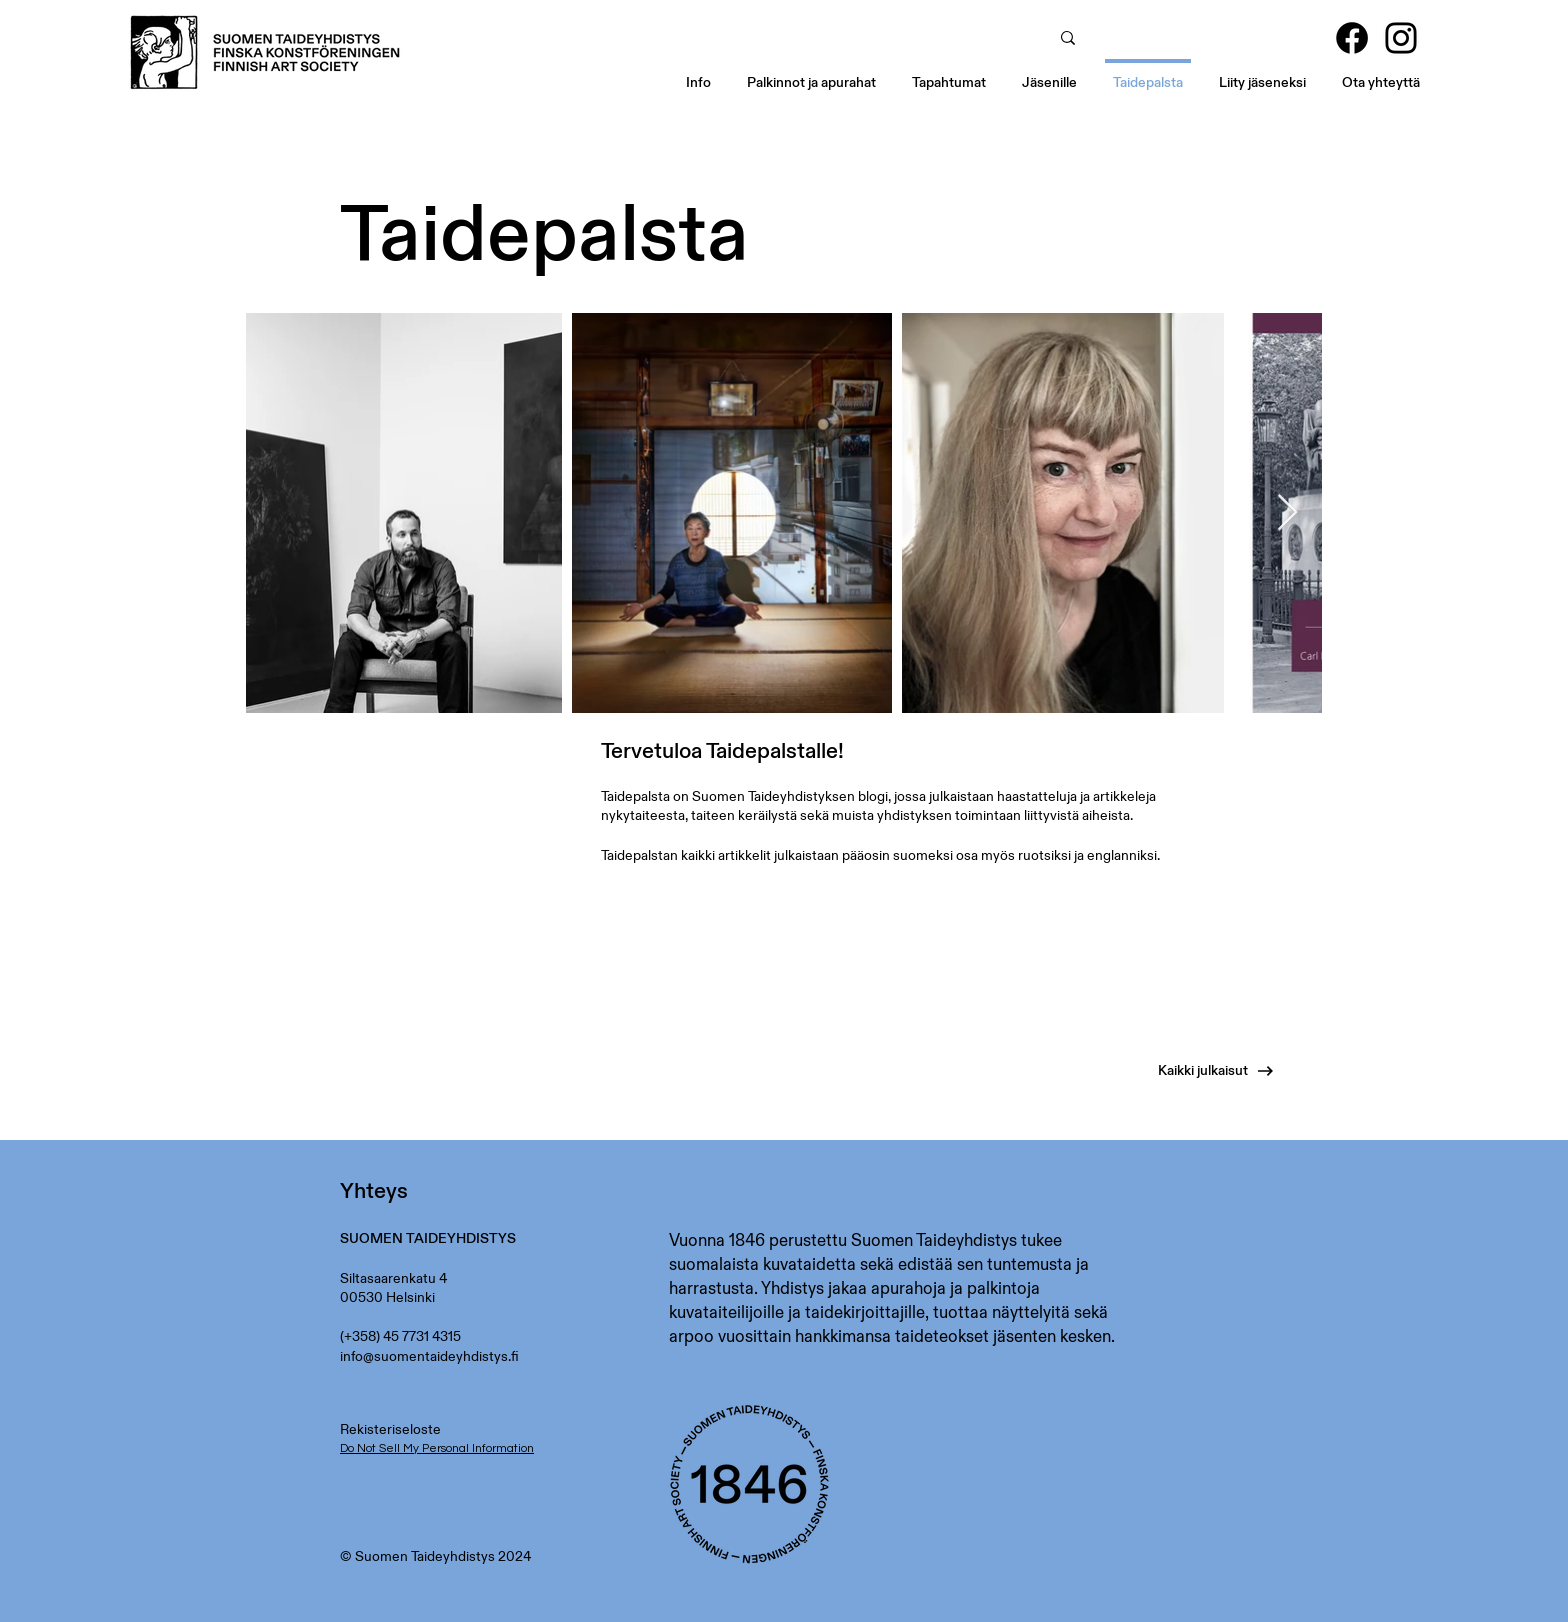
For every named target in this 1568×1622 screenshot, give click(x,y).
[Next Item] (1287, 513)
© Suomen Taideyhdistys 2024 (435, 1556)
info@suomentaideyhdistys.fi (429, 1356)
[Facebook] (1352, 38)
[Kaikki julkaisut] (1180, 1071)
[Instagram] (1401, 38)
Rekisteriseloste (390, 1429)
